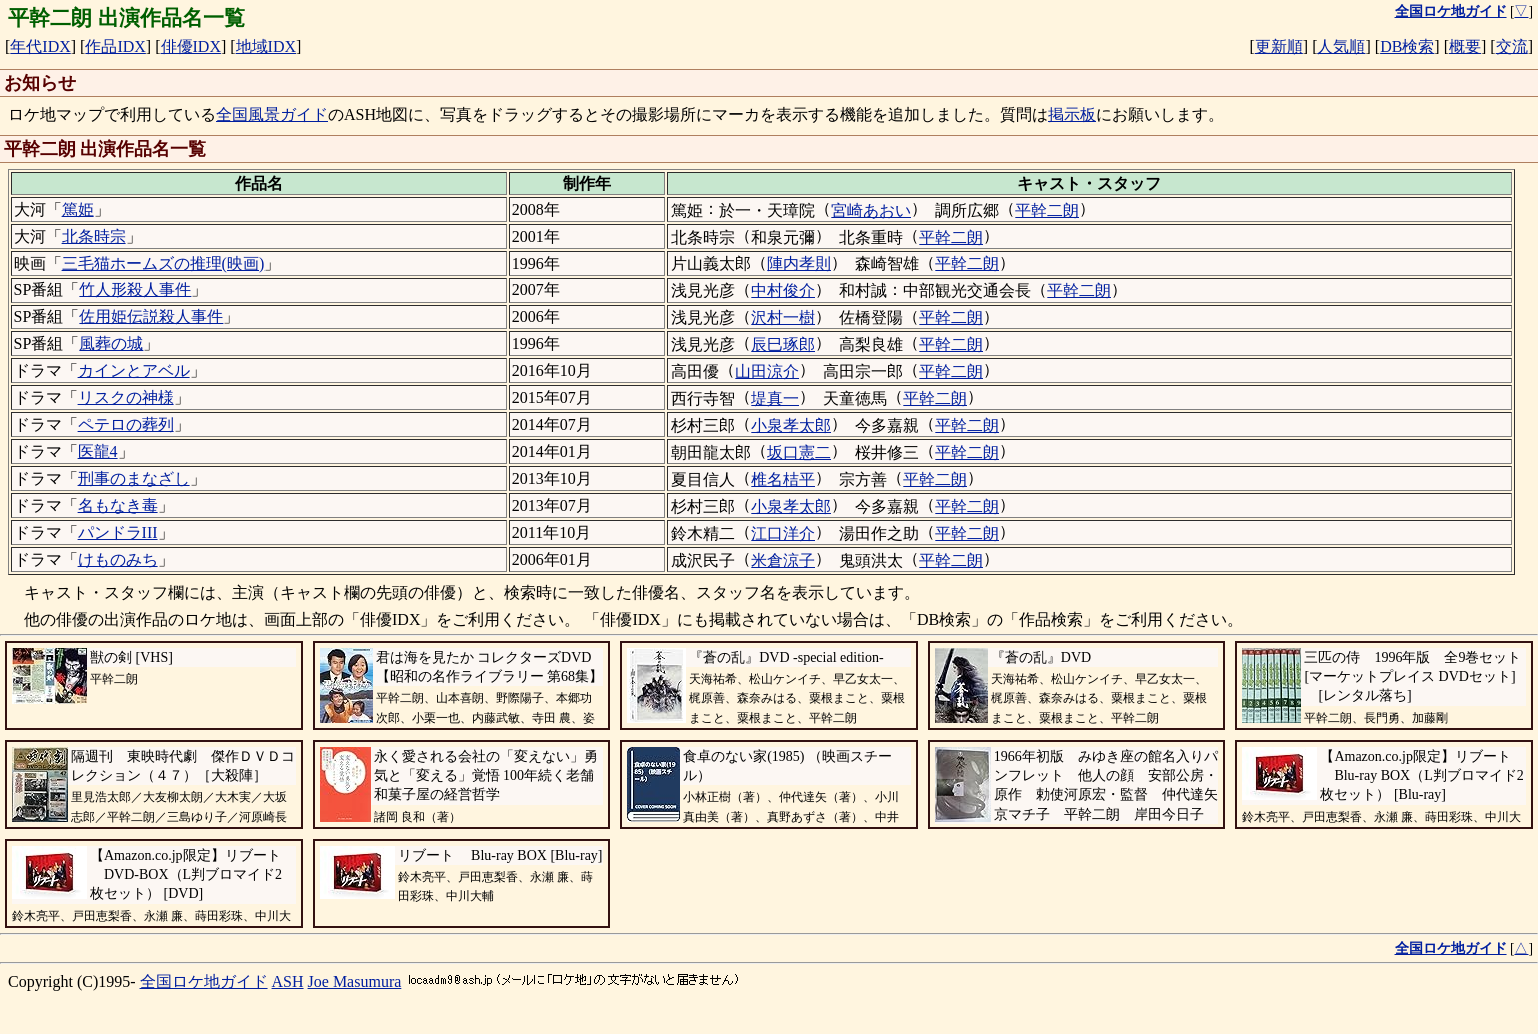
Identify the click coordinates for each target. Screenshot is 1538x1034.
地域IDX (266, 46)
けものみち (118, 559)
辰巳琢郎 (783, 344)
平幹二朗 (1047, 210)
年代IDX (40, 46)
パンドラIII (118, 532)
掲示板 (1072, 114)
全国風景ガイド (272, 114)
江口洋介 (783, 533)
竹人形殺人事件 (135, 289)
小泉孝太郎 (791, 425)
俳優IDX (191, 46)
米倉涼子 (783, 560)
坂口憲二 (799, 452)
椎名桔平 (783, 479)
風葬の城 (111, 343)
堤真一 (775, 398)
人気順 (1341, 46)
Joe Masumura (355, 981)
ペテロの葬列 (126, 424)
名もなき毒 (118, 505)
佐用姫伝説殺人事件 (151, 316)
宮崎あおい (871, 210)
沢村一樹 (783, 317)
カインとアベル (134, 370)
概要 (1465, 46)
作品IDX (115, 46)
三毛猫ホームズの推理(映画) (163, 263)
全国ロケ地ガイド (204, 981)
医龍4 (98, 451)
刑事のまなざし (134, 478)
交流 (1512, 46)
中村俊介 (783, 290)
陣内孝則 (799, 263)
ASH (288, 981)
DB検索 (1407, 46)
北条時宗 (94, 236)
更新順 (1279, 46)
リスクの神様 (126, 397)
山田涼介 (767, 371)
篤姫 (78, 209)
